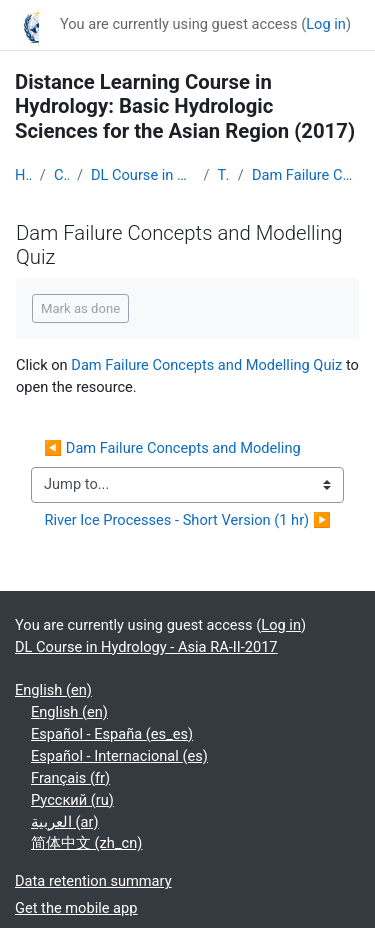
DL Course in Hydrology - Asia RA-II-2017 (143, 175)
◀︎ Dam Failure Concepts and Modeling (174, 448)
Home (23, 175)
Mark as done (80, 308)
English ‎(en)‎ (53, 690)
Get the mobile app (76, 908)
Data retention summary (93, 881)
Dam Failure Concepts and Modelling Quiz (306, 175)
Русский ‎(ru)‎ (72, 800)
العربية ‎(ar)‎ (65, 822)
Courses (61, 175)
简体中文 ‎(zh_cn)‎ (86, 843)
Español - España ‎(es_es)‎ (112, 734)
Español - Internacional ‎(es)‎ (119, 756)
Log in (326, 24)
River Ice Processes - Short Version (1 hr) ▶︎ (187, 520)
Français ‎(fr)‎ (70, 778)
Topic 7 (223, 175)
